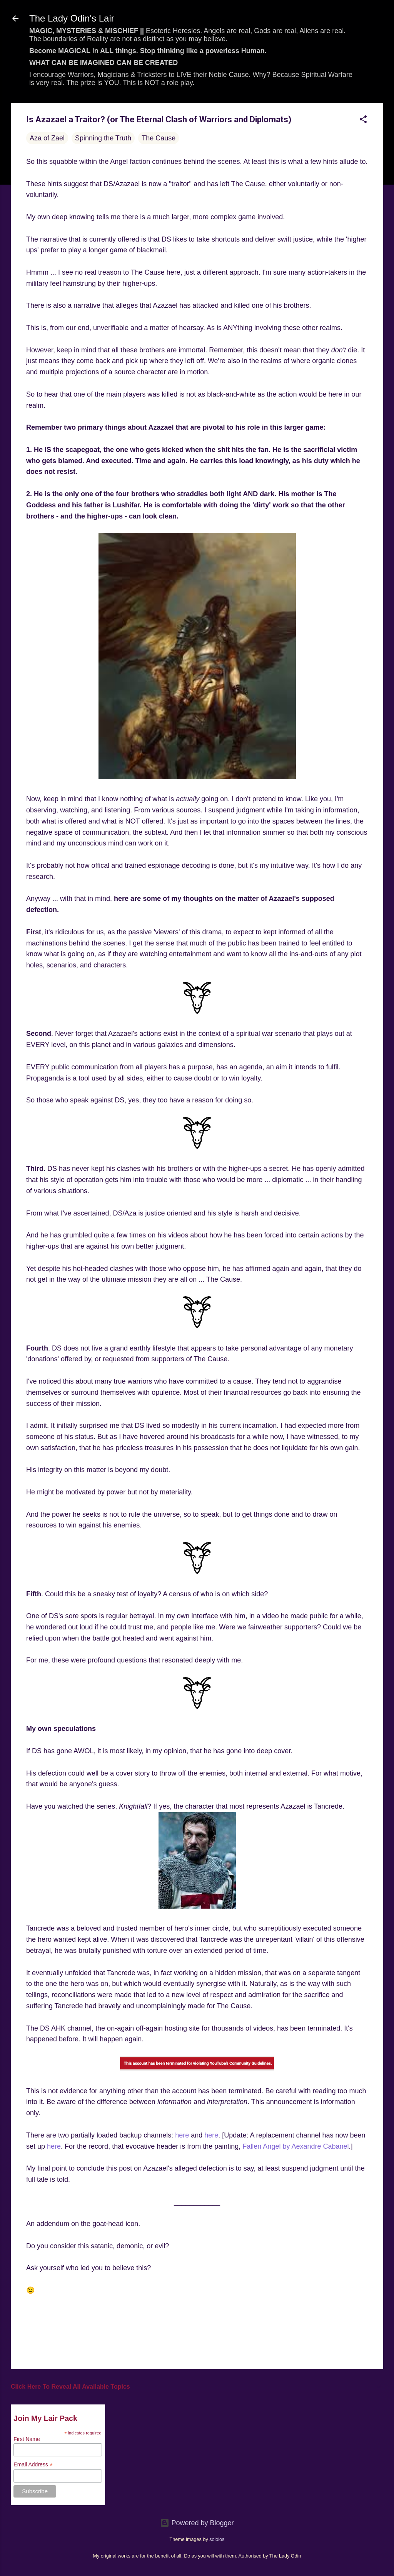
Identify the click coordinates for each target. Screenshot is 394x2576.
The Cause (158, 138)
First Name (26, 2439)
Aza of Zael (47, 138)
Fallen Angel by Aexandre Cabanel (295, 2146)
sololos (216, 2539)
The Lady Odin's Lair (71, 18)
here (182, 2135)
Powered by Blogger (197, 2523)
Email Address (33, 2464)
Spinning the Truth (103, 138)
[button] (363, 120)
